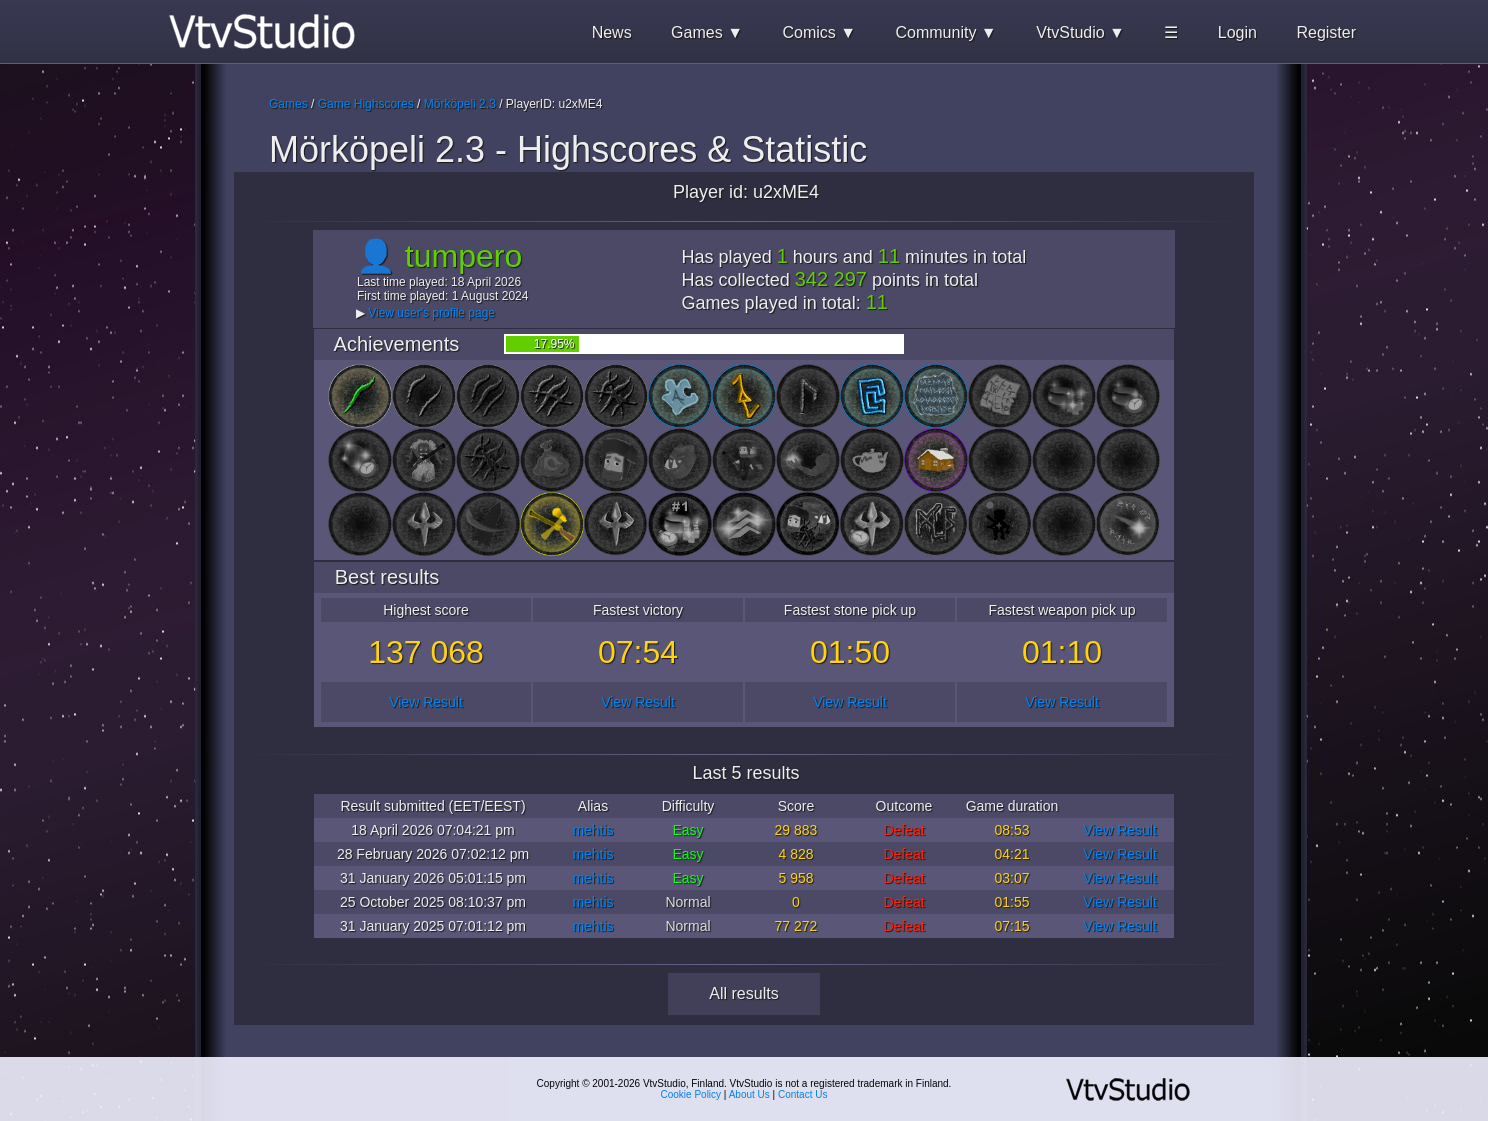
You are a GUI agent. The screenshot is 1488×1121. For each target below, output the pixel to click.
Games (288, 104)
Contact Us (802, 1094)
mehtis (592, 830)
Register (1326, 32)
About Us (749, 1094)
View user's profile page (431, 313)
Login (1237, 32)
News (612, 32)
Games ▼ (707, 32)
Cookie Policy (691, 1094)
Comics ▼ (819, 32)
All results (743, 993)
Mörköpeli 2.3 (460, 104)
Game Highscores (366, 104)
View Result (426, 702)
